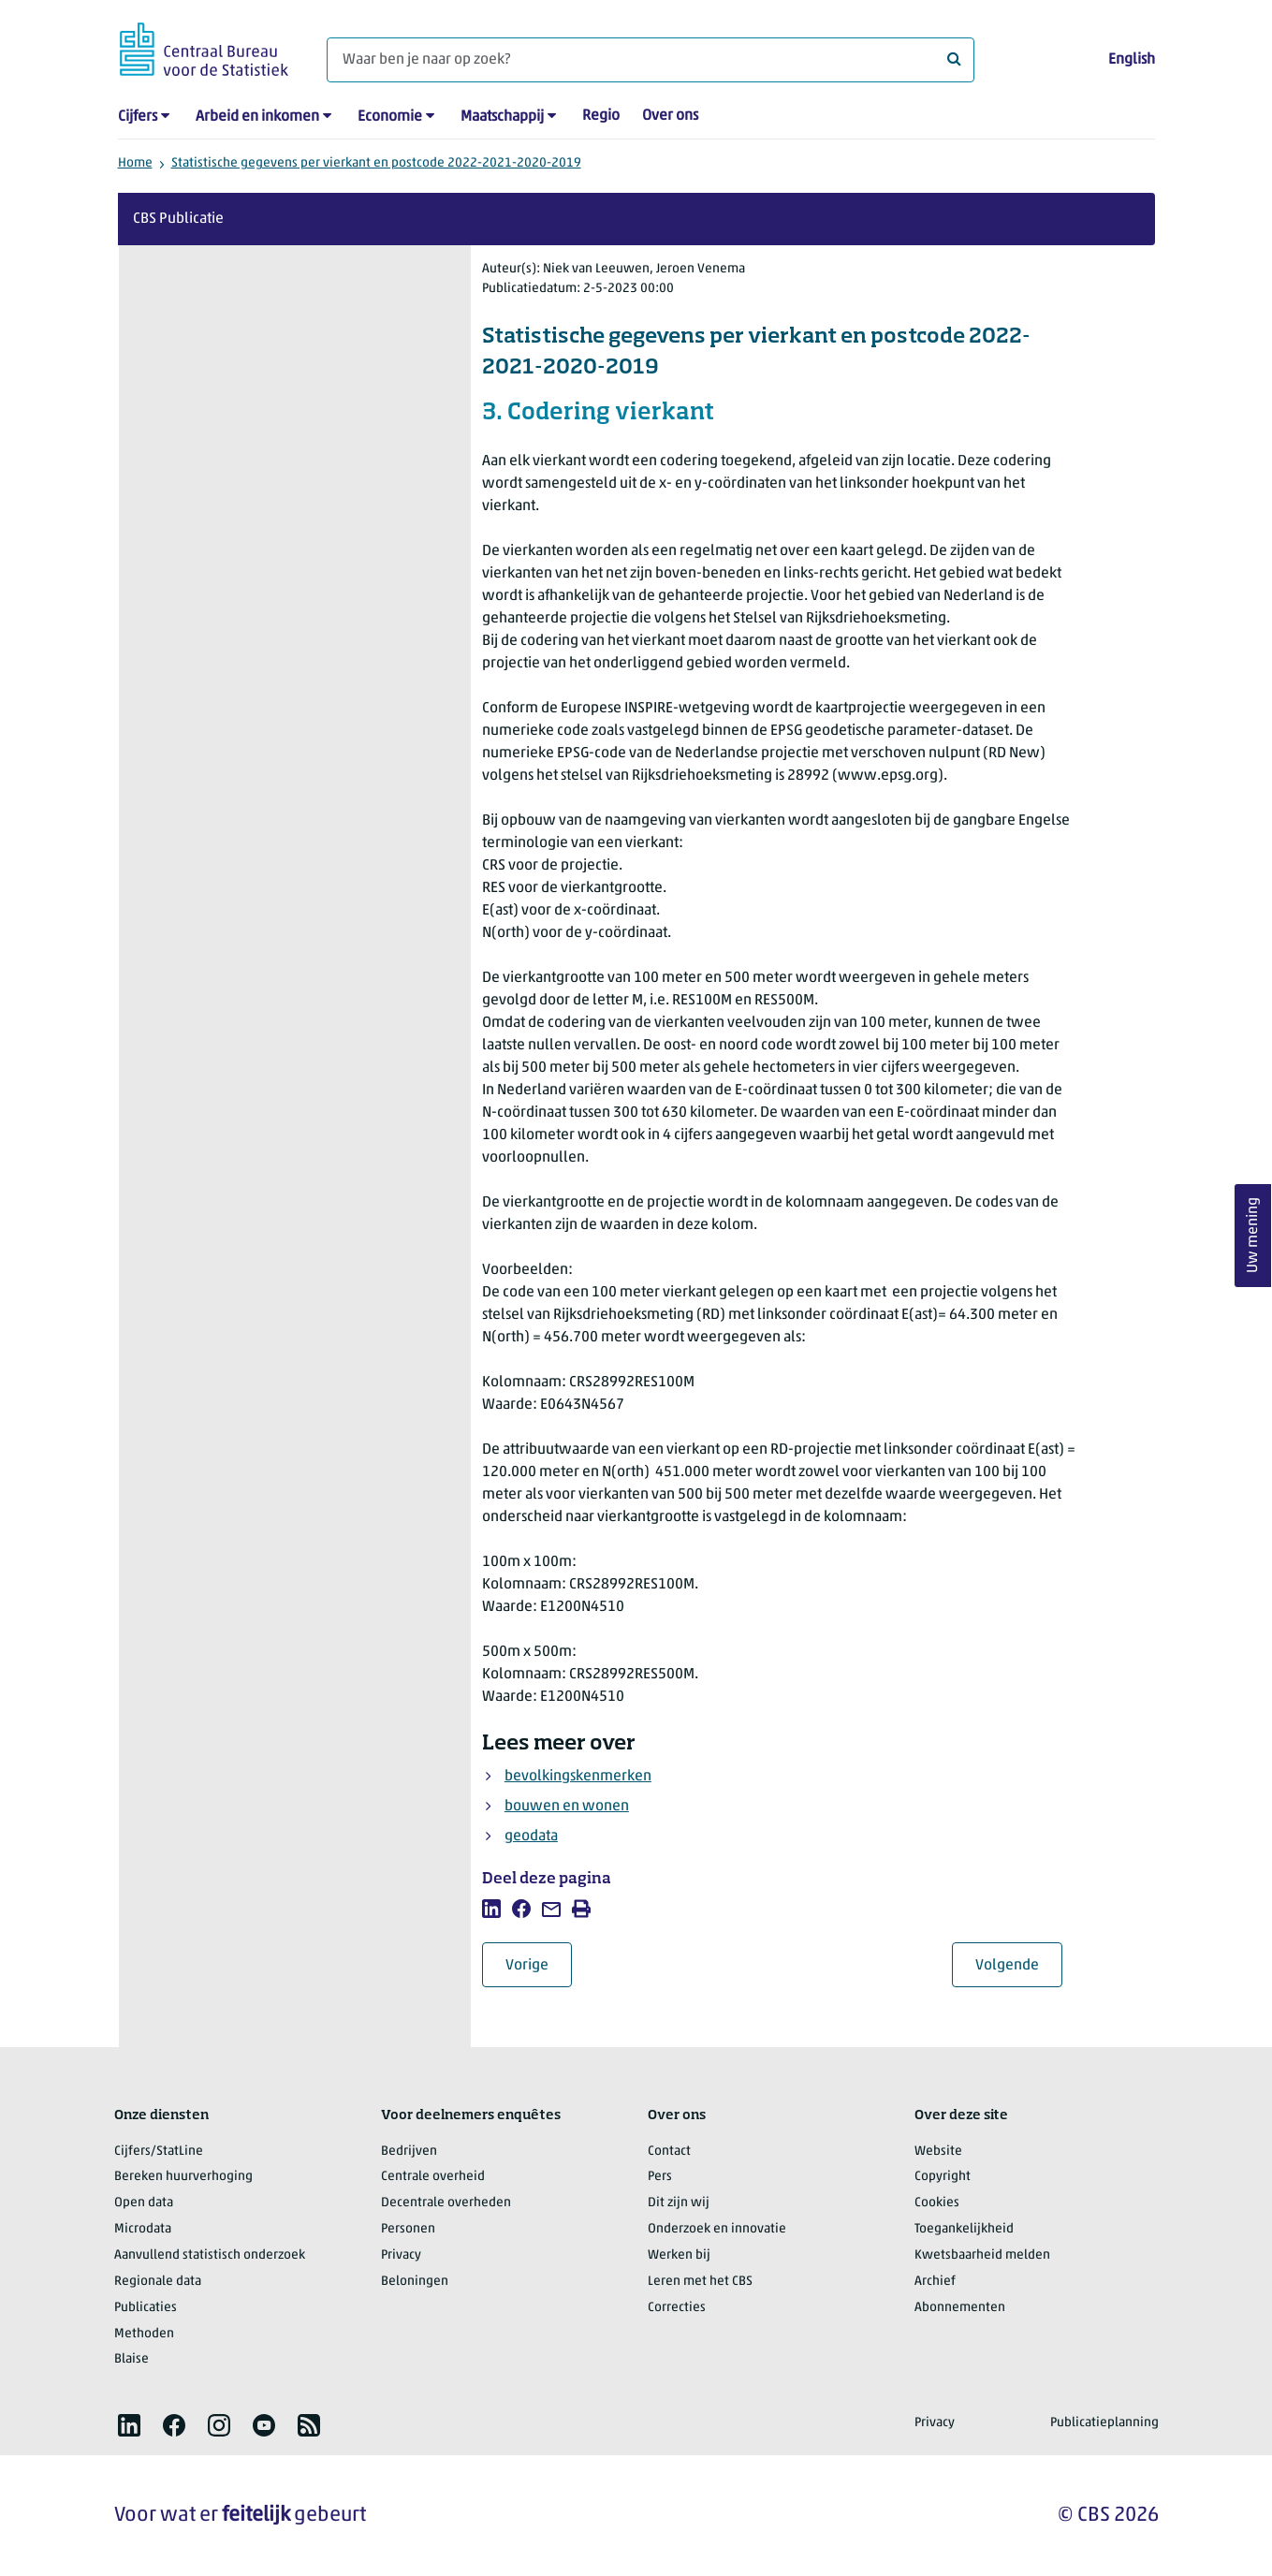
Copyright (942, 2177)
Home (135, 163)
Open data (143, 2203)
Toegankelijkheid (964, 2229)
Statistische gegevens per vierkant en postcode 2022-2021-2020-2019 (376, 163)
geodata (531, 1836)
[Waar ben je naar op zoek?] (650, 59)
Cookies (936, 2203)
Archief (935, 2282)
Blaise (131, 2359)
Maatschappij (502, 117)
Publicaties (145, 2308)
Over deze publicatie (228, 301)
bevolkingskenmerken (577, 1776)
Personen (408, 2229)
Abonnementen (959, 2308)
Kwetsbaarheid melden (982, 2255)
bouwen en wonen (566, 1806)
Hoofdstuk (195, 663)
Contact (669, 2151)
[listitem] (491, 1908)
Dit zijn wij (678, 2203)
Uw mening (1253, 1236)
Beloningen (414, 2282)
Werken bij (679, 2255)
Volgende (1018, 1965)
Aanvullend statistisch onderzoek (209, 2255)
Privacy (401, 2255)
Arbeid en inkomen (257, 117)
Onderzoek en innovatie (717, 2229)
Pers (660, 2177)
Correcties (677, 2308)
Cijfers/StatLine (158, 2151)
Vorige (538, 1965)
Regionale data (157, 2282)
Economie (390, 117)
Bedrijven (409, 2151)
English (1131, 59)
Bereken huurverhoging (183, 2177)
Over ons (670, 116)
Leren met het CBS (700, 2282)
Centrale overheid (433, 2177)
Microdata (142, 2229)
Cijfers (137, 117)
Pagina (284, 663)
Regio (601, 116)
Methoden (144, 2334)
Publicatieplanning (1104, 2423)
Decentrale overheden (446, 2203)
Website (938, 2151)
